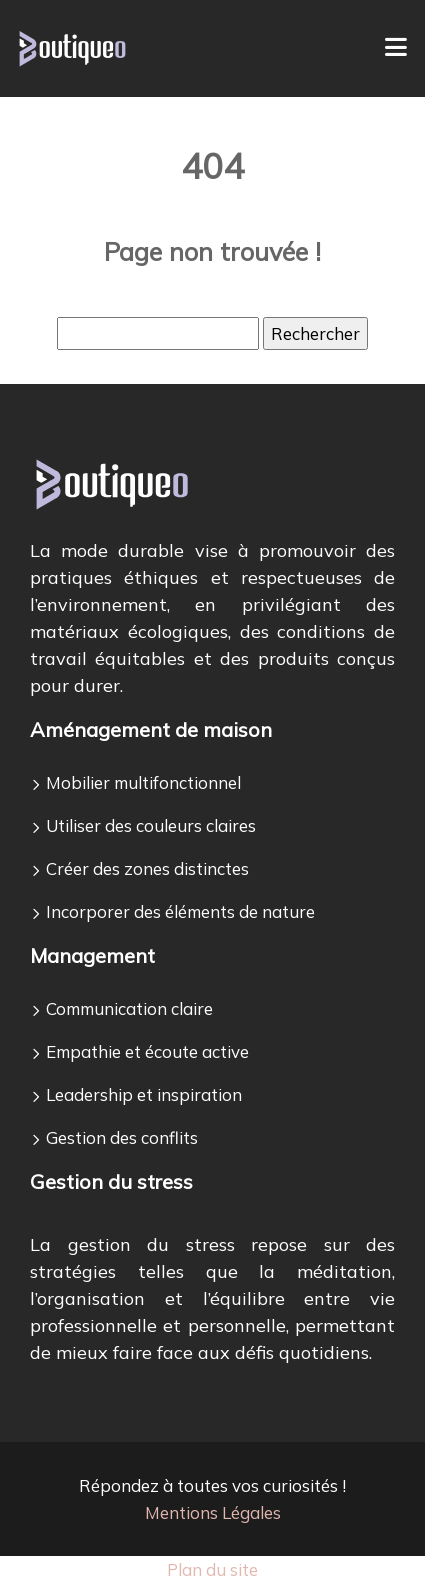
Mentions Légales (213, 1512)
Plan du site (212, 1569)
